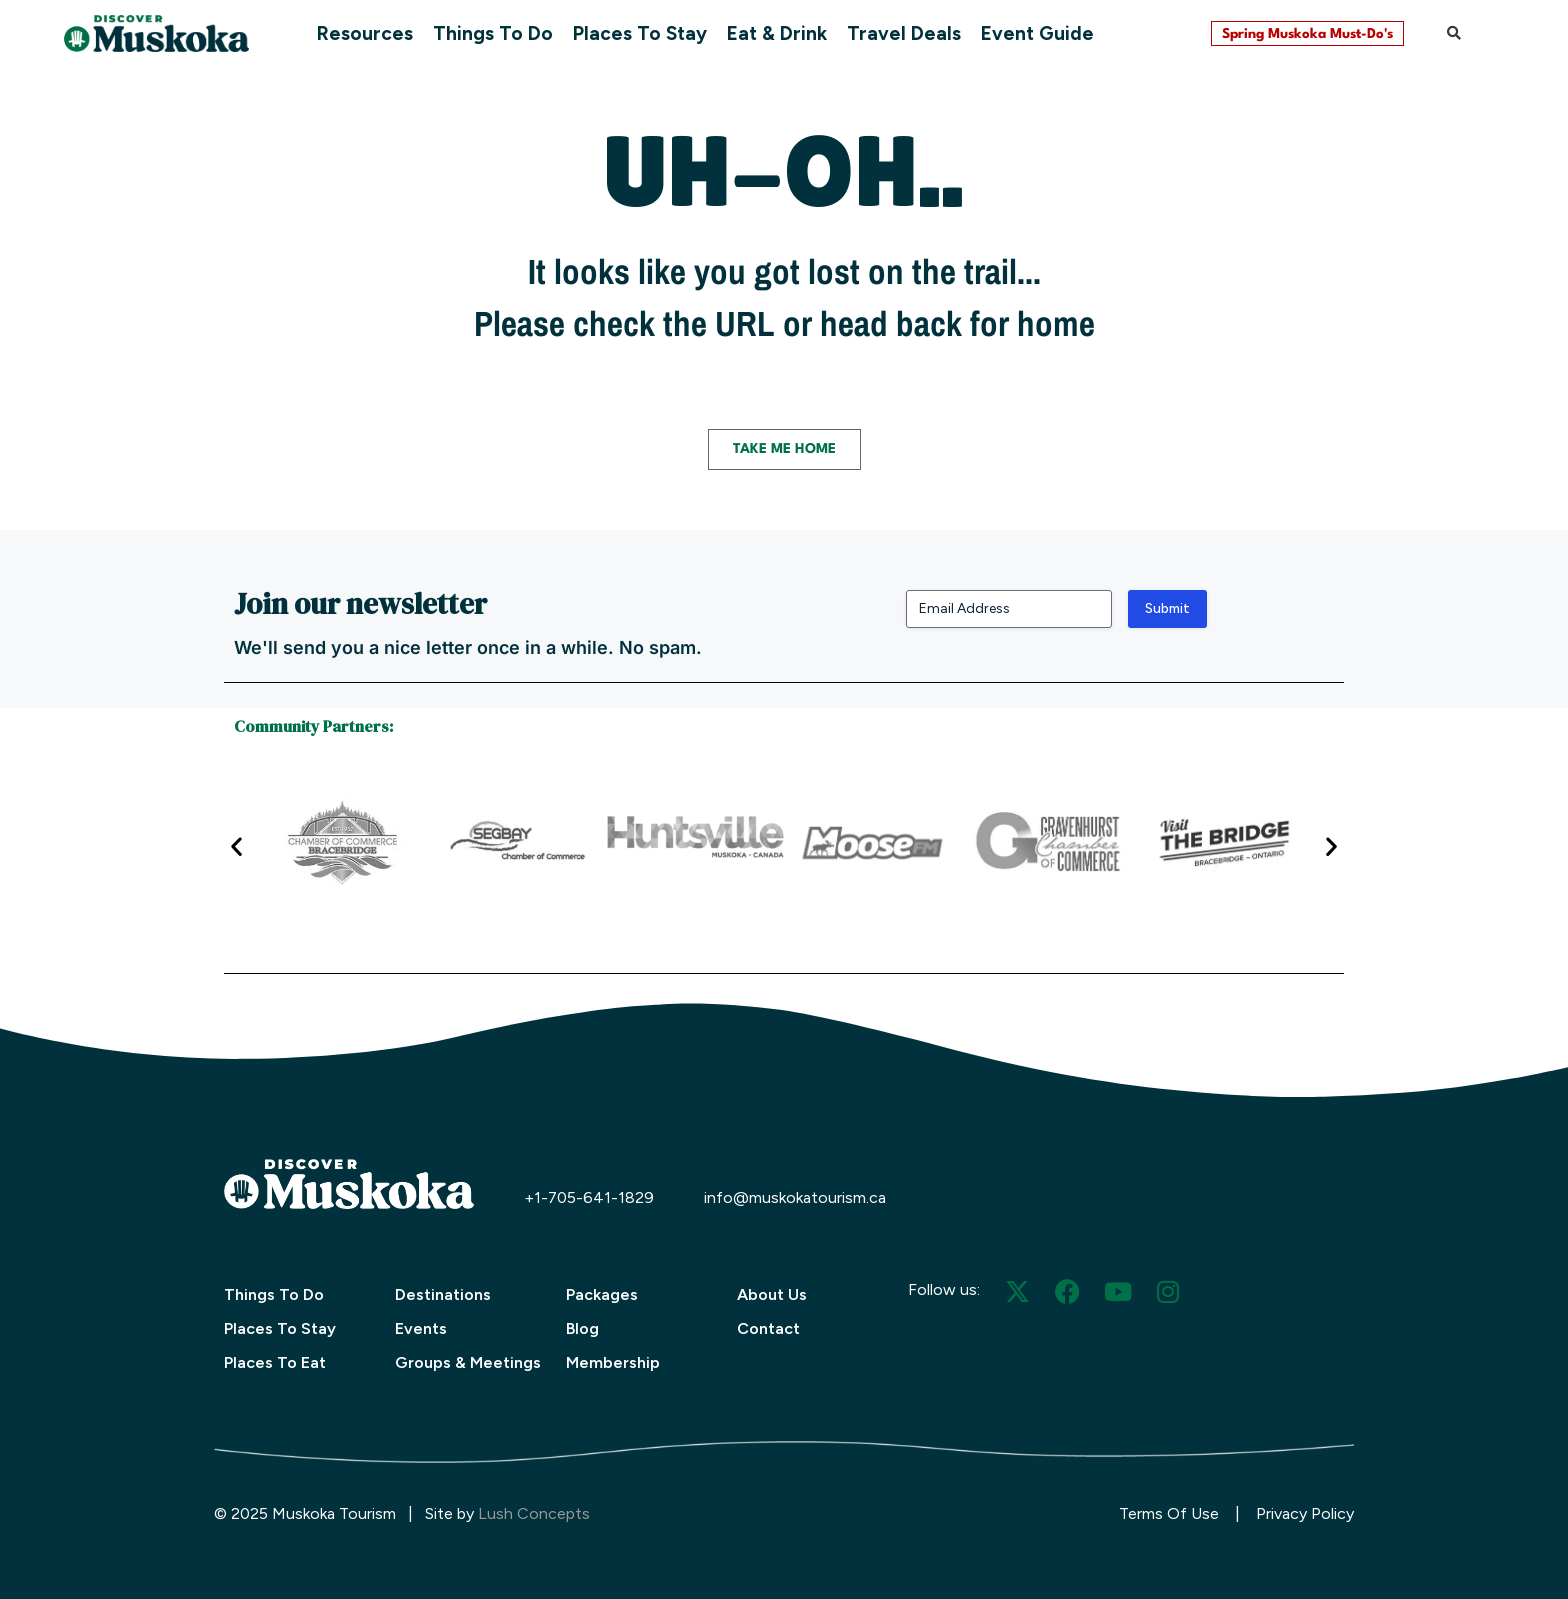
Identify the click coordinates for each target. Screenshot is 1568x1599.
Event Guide (1037, 33)
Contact (768, 1328)
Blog (582, 1328)
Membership (613, 1362)
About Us (772, 1294)
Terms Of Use (1169, 1513)
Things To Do (493, 33)
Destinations (443, 1294)
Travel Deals (904, 33)
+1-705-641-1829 (589, 1197)
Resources (365, 33)
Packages (602, 1294)
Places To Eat (275, 1362)
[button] (1454, 33)
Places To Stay (640, 33)
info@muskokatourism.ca (795, 1197)
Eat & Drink (777, 33)
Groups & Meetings (468, 1362)
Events (421, 1328)
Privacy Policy (1305, 1513)
